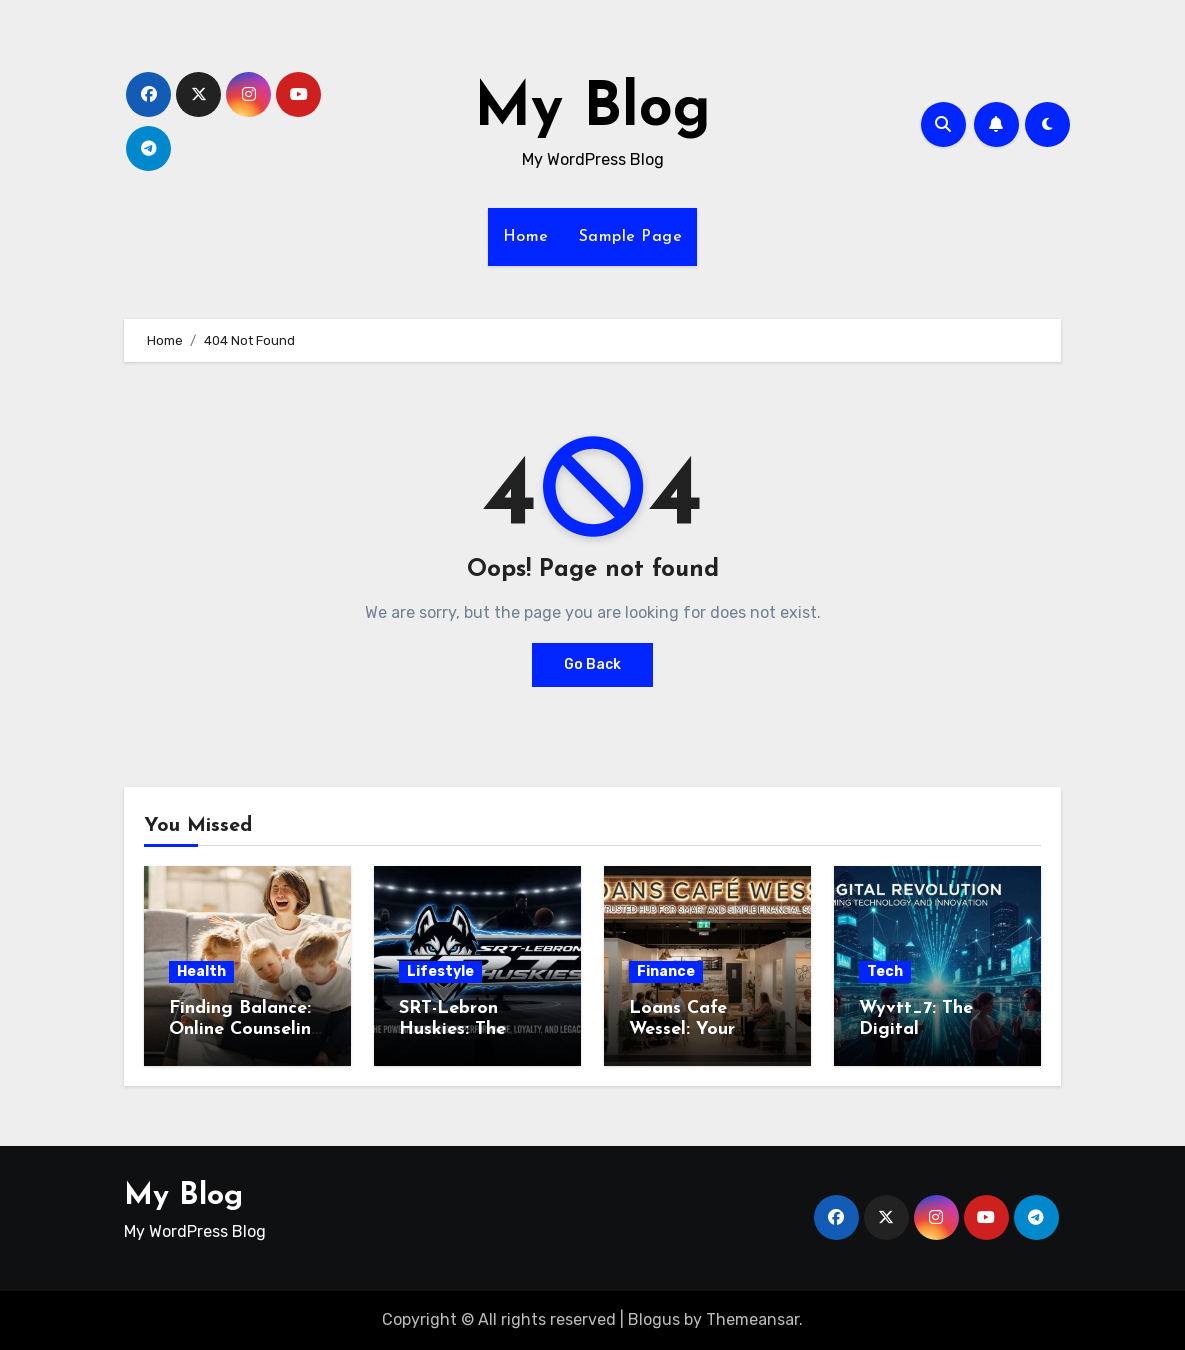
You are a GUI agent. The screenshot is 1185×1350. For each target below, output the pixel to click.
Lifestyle (440, 971)
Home (526, 237)
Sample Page (631, 237)
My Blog (592, 110)
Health (201, 971)
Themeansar (752, 1319)
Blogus (654, 1319)
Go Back (592, 664)
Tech (885, 971)
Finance (666, 971)
